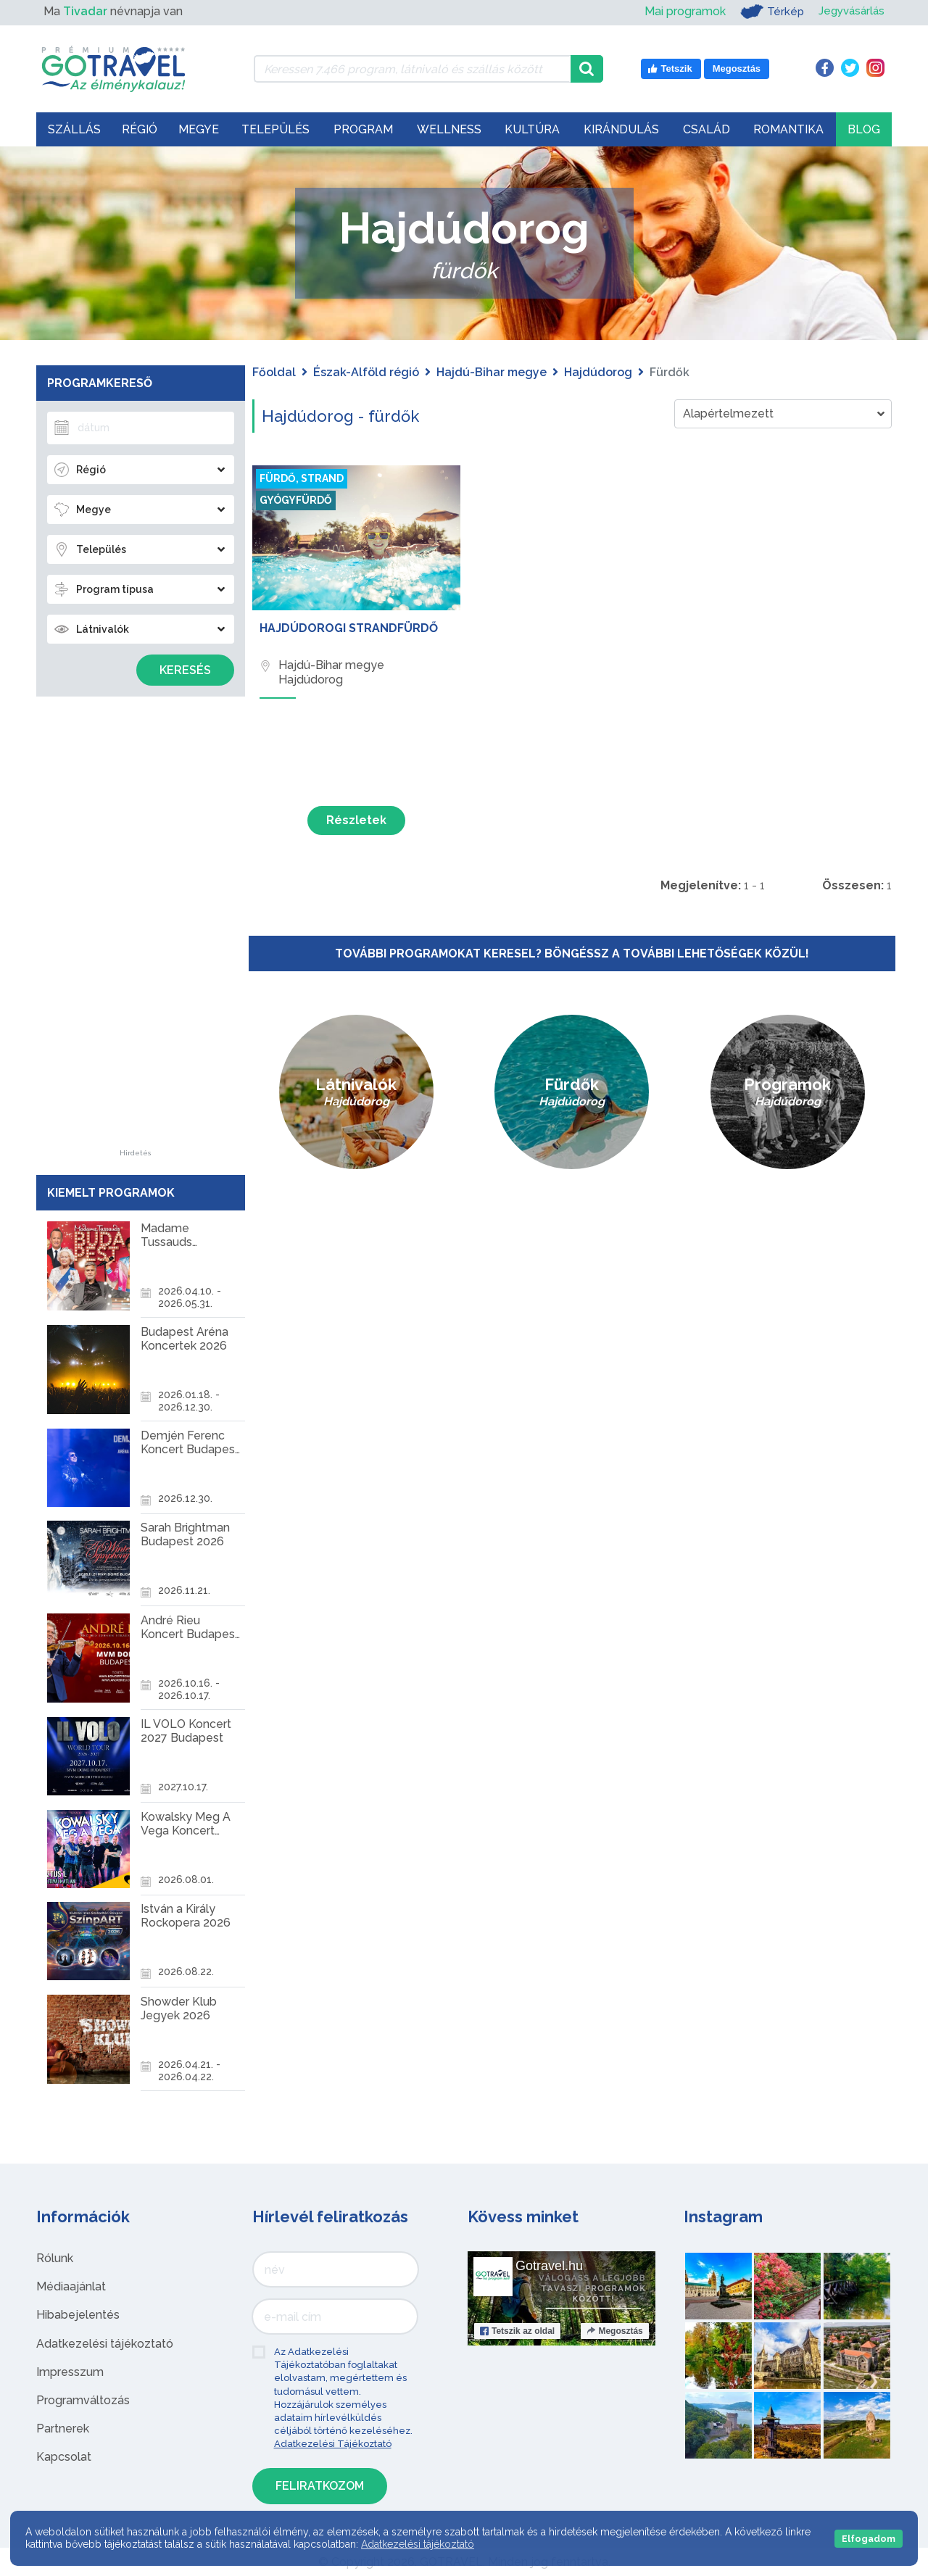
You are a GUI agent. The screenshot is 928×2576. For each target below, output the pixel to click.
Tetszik (517, 2331)
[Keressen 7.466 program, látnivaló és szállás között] (412, 69)
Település (275, 129)
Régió (139, 129)
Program (363, 129)
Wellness (449, 129)
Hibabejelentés (78, 2315)
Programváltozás (83, 2400)
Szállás (74, 129)
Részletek (356, 820)
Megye (198, 129)
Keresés (185, 670)
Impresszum (70, 2372)
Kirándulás (621, 129)
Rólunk (54, 2258)
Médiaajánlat (71, 2286)
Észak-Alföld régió (366, 372)
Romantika (788, 129)
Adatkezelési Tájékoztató (333, 2443)
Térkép (767, 11)
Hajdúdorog (598, 372)
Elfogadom (868, 2538)
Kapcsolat (63, 2457)
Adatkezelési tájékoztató (104, 2344)
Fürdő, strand (302, 478)
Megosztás (614, 2331)
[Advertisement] (135, 932)
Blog (864, 129)
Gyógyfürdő (296, 500)
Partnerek (62, 2428)
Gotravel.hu (549, 2266)
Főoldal (274, 372)
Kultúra (532, 129)
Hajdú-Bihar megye (491, 372)
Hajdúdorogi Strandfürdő (349, 628)
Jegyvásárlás (849, 11)
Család (706, 129)
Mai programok (680, 11)
